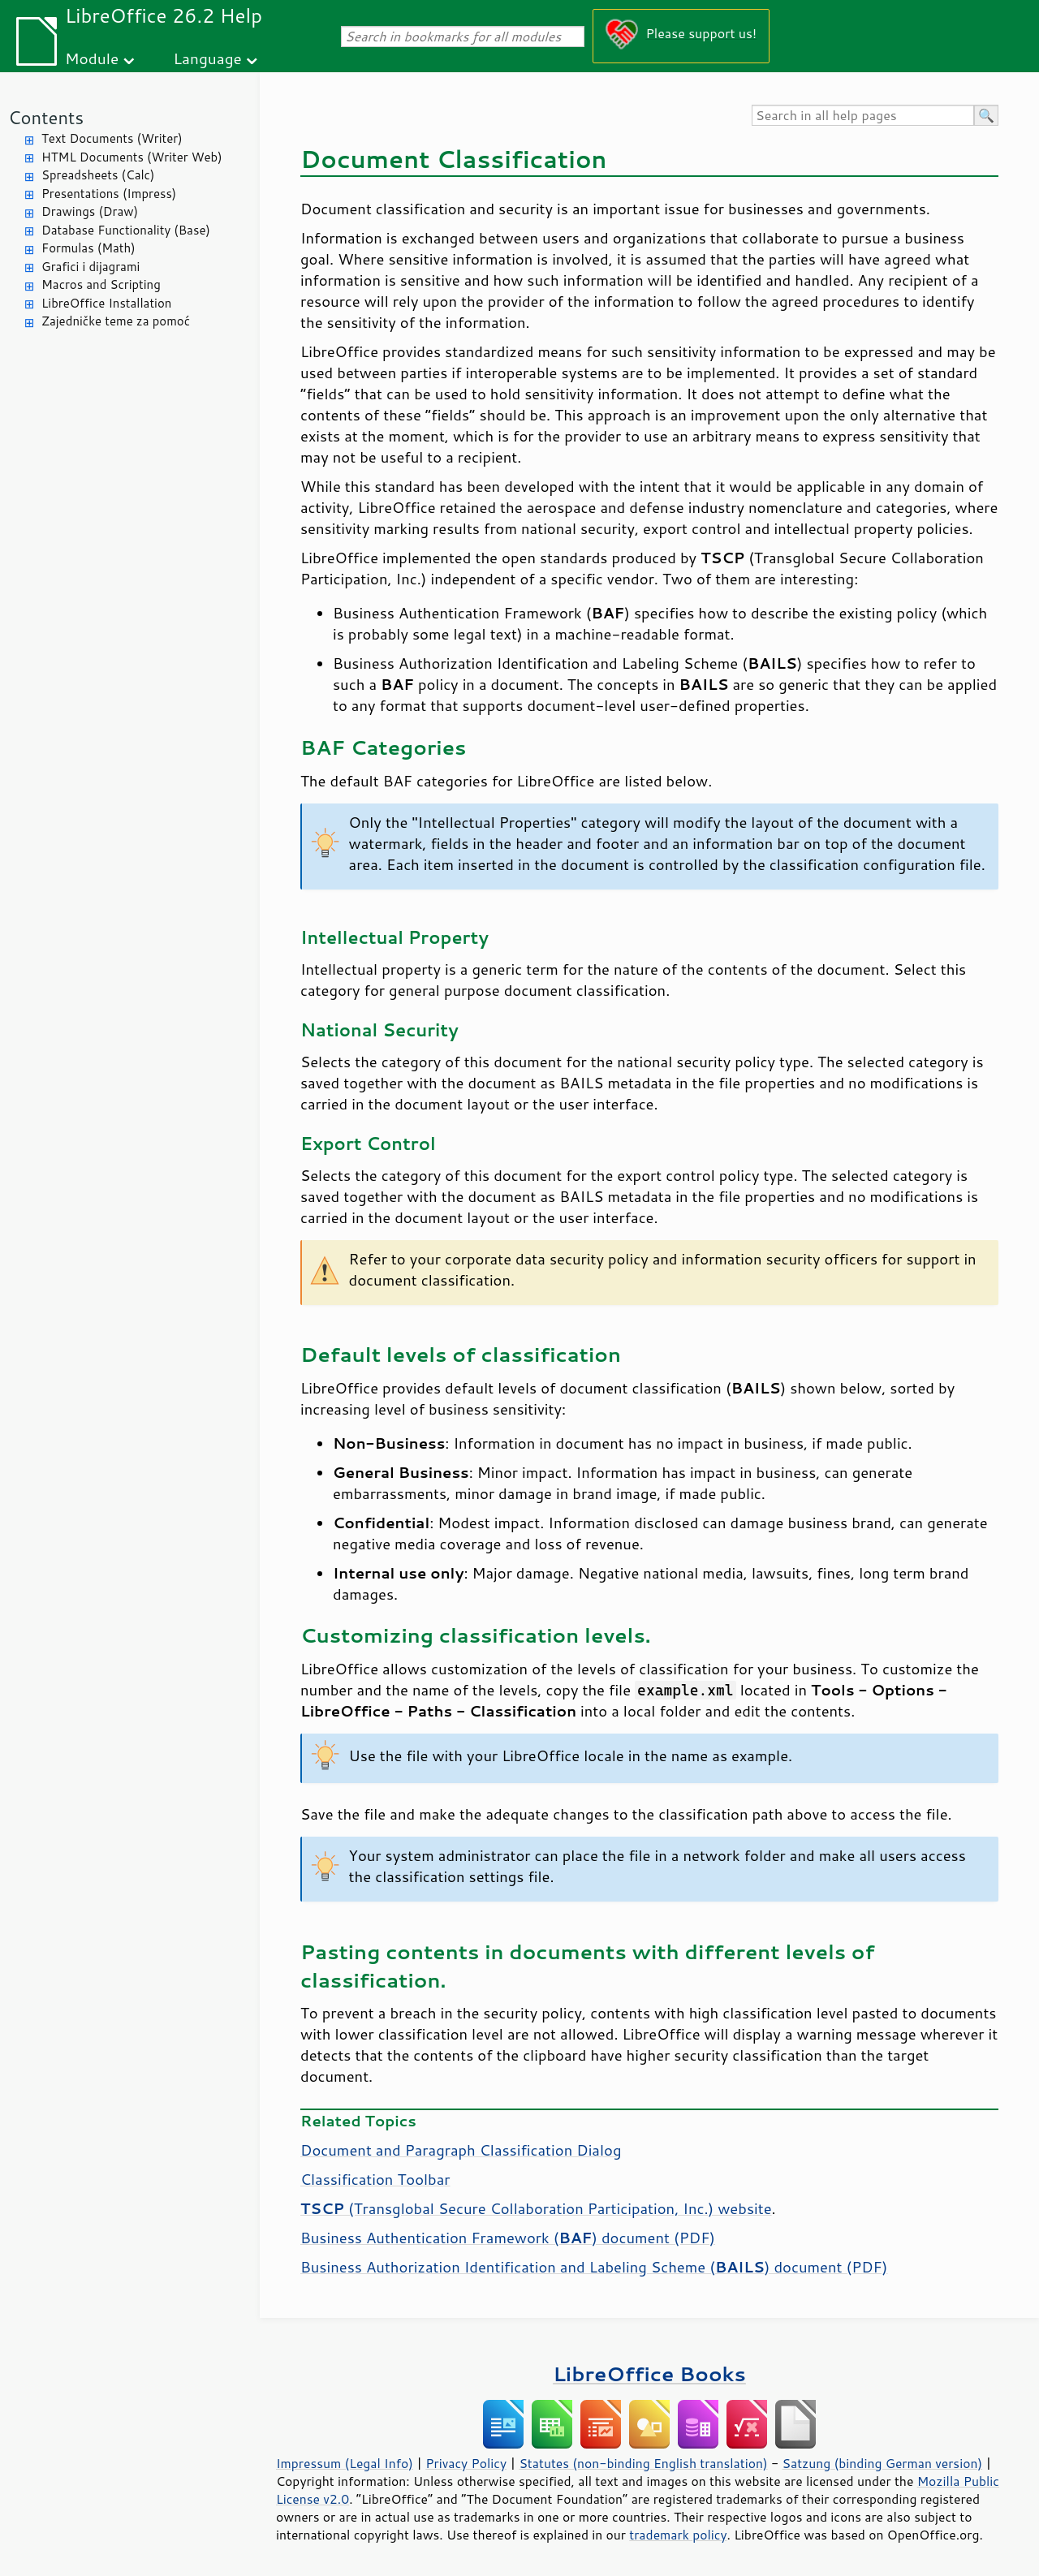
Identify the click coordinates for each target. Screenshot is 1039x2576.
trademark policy (677, 2535)
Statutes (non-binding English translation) (643, 2463)
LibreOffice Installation (106, 303)
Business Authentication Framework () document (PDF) (507, 2237)
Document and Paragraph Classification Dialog (460, 2149)
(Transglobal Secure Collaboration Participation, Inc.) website (536, 2208)
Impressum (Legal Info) (344, 2463)
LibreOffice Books (649, 2373)
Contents (46, 117)
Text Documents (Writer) (112, 138)
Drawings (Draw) (89, 211)
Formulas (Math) (88, 247)
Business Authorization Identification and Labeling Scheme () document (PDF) (594, 2266)
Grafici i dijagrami (90, 266)
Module (92, 58)
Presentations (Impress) (108, 193)
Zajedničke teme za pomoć (115, 321)
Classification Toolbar (375, 2179)
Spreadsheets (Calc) (97, 174)
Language (208, 58)
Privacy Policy (466, 2463)
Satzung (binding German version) (882, 2463)
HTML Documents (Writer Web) (131, 157)
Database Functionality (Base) (125, 230)
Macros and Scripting (101, 284)
